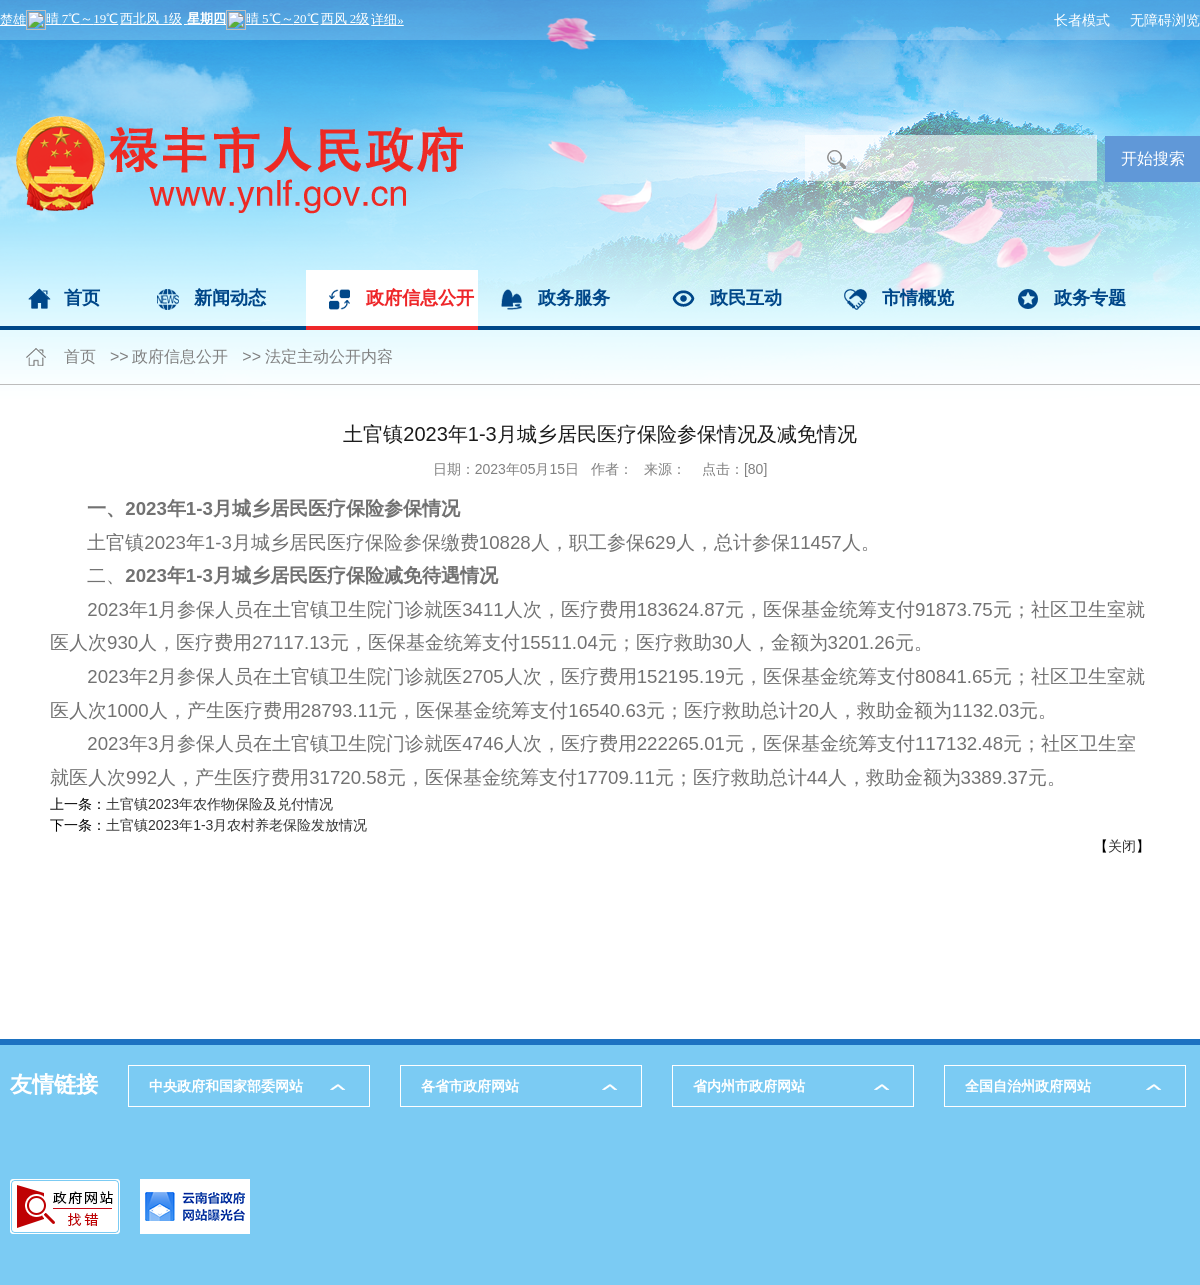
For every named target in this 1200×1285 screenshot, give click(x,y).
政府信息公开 (420, 298)
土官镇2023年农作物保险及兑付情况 (219, 804)
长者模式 (1082, 20)
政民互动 (746, 298)
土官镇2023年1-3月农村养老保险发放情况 (236, 825)
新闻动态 (230, 298)
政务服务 (574, 298)
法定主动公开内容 (329, 356)
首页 (82, 298)
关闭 (1122, 846)
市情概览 (918, 298)
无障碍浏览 (1165, 20)
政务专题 (1090, 298)
